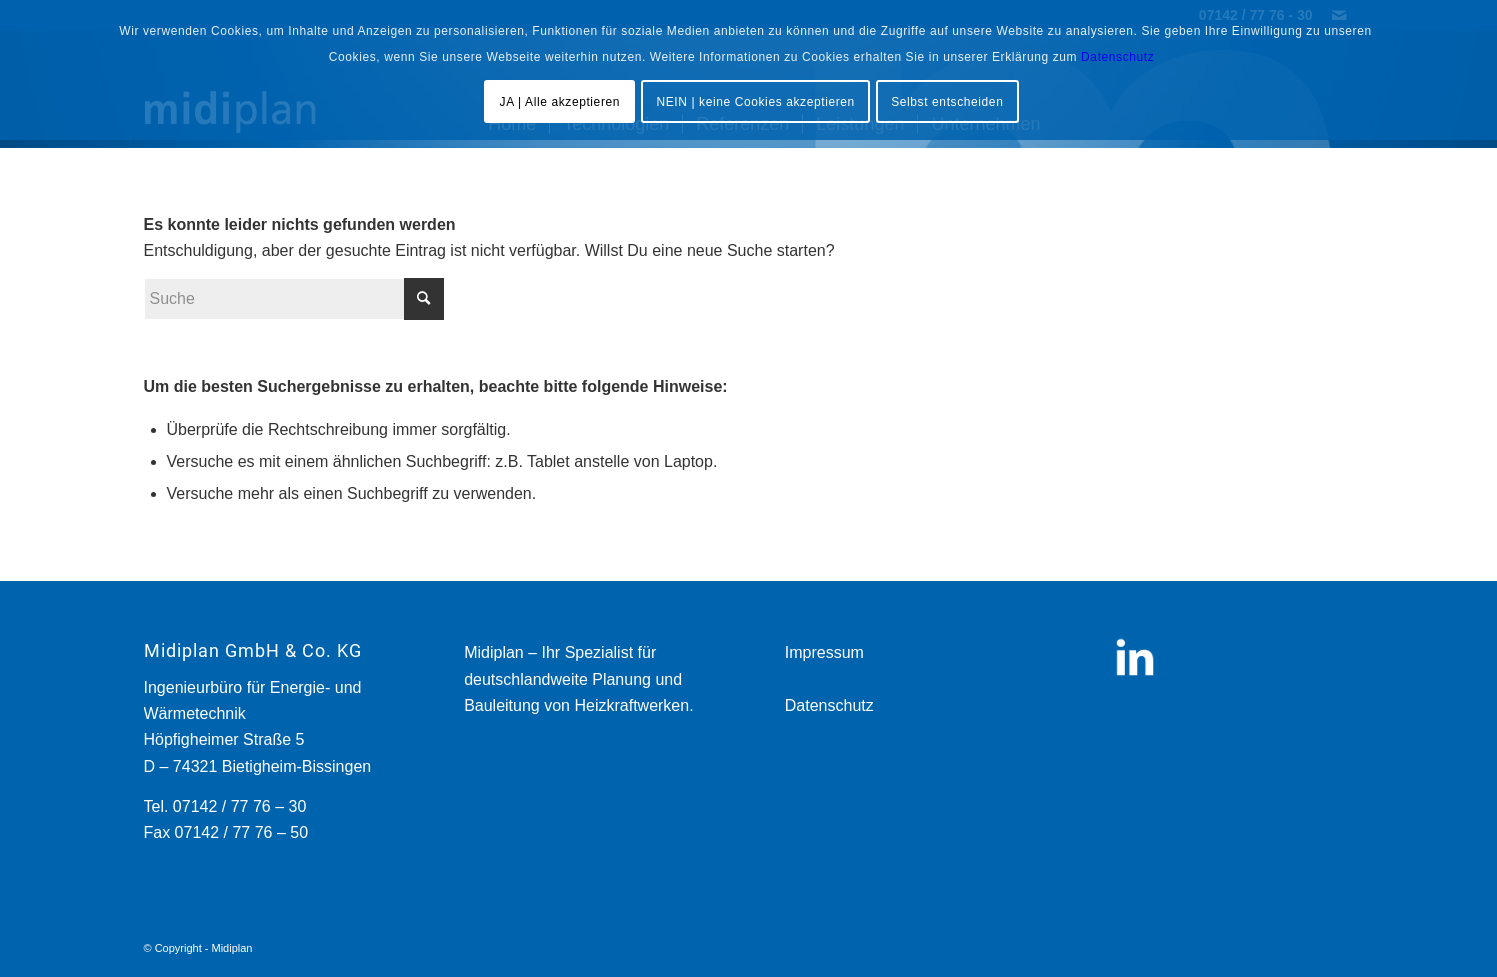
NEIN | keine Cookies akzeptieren (755, 102)
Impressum (824, 652)
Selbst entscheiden (947, 102)
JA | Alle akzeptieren (560, 102)
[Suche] (294, 299)
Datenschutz (829, 705)
